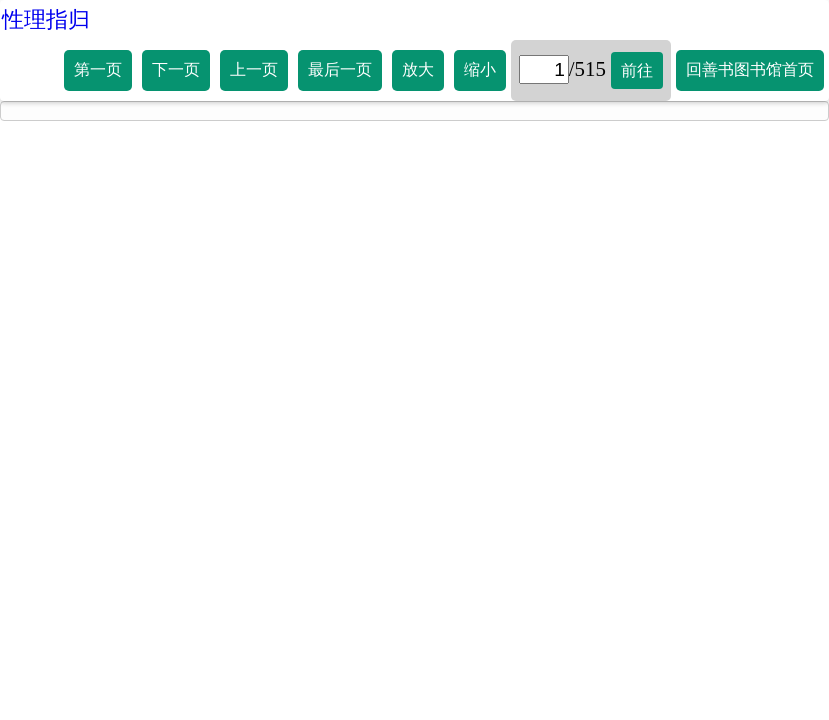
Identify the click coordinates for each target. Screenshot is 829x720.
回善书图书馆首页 (750, 69)
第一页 (98, 69)
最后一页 (340, 69)
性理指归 (46, 19)
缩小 (480, 69)
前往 (637, 70)
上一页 (254, 69)
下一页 (176, 69)
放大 (418, 69)
